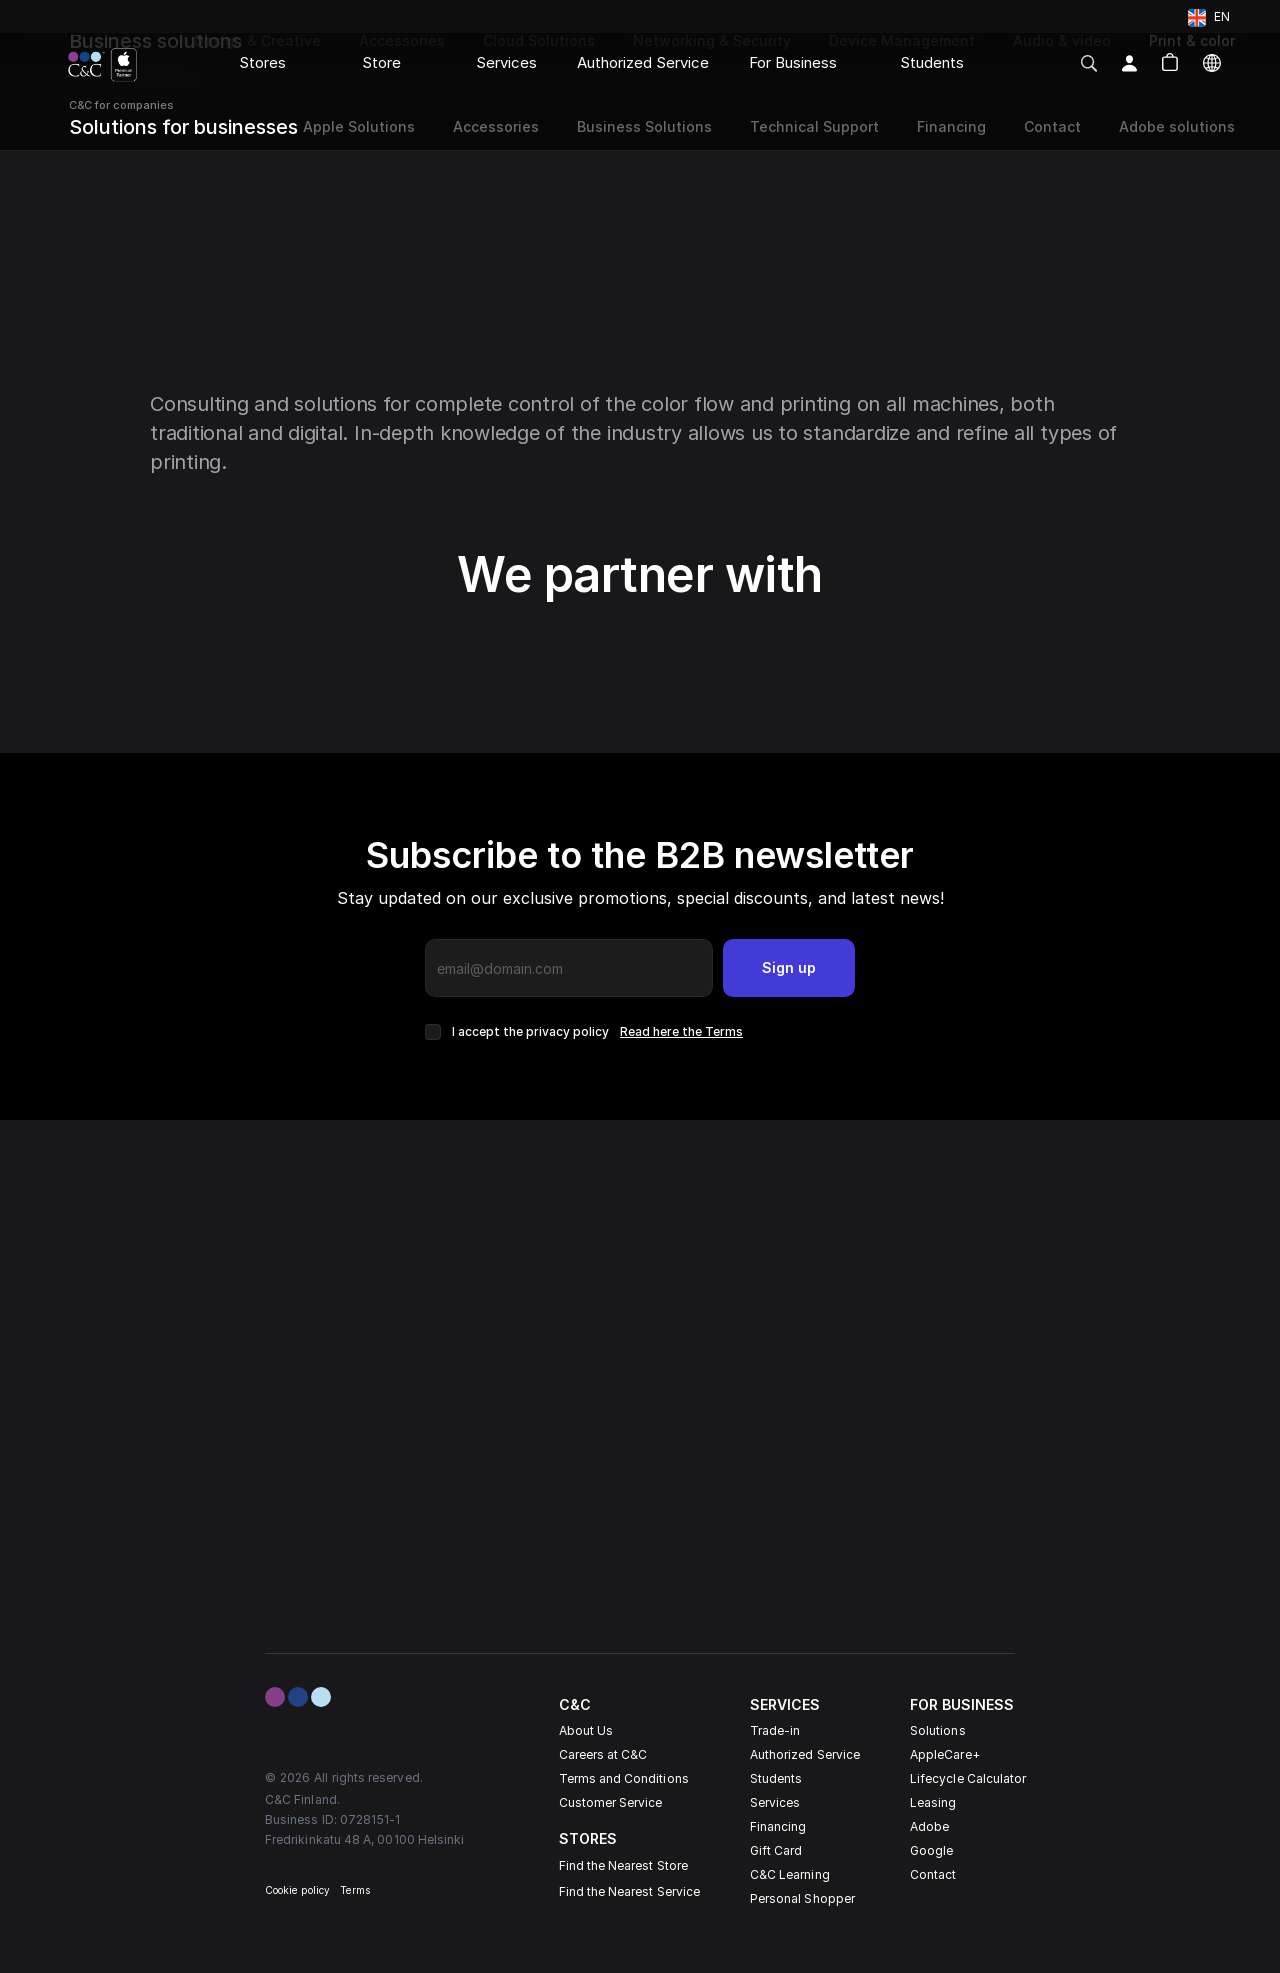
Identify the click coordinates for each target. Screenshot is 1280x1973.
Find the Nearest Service (629, 1891)
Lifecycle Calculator (968, 1778)
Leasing (933, 1802)
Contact (933, 1874)
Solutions (938, 1730)
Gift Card (776, 1850)
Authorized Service (805, 1754)
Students (776, 1778)
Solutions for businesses (183, 127)
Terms (355, 1890)
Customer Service (611, 1802)
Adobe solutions (1177, 126)
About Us (586, 1730)
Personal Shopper (802, 1898)
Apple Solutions (357, 126)
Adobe (929, 1826)
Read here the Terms (681, 1031)
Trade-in (775, 1730)
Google (931, 1850)
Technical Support (814, 126)
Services (775, 1802)
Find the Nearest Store (623, 1865)
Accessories (496, 126)
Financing (778, 1826)
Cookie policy (297, 1890)
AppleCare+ (945, 1754)
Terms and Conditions (624, 1778)
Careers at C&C (603, 1754)
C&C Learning (790, 1874)
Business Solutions (644, 126)
